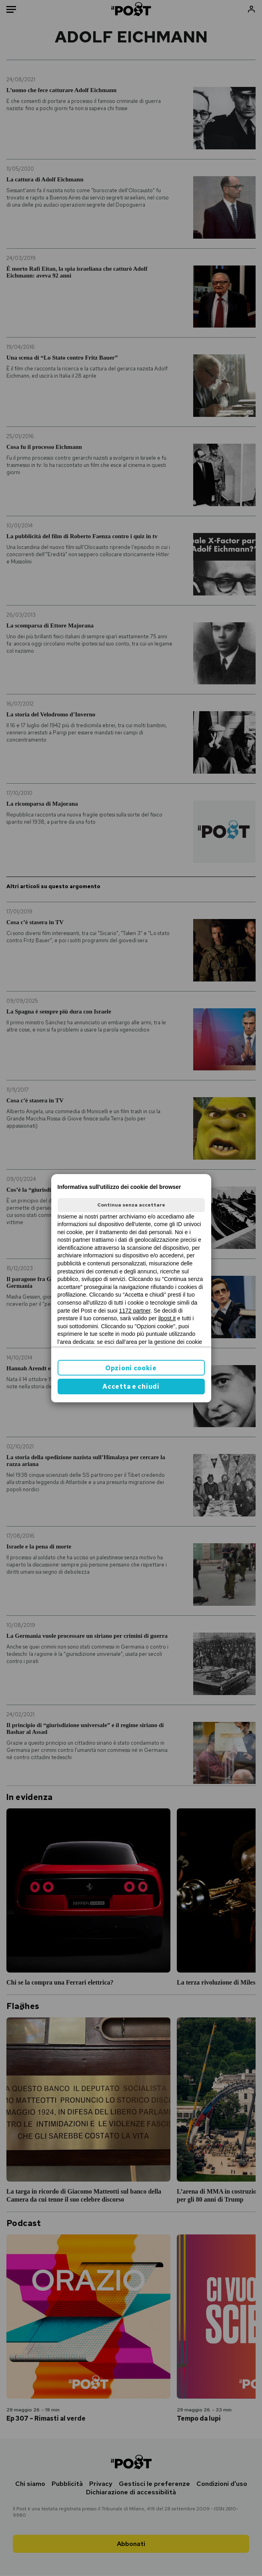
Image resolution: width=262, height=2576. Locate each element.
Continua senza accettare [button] (131, 1205)
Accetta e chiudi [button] (130, 1386)
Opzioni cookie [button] (131, 1368)
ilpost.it (167, 1318)
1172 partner (135, 1310)
